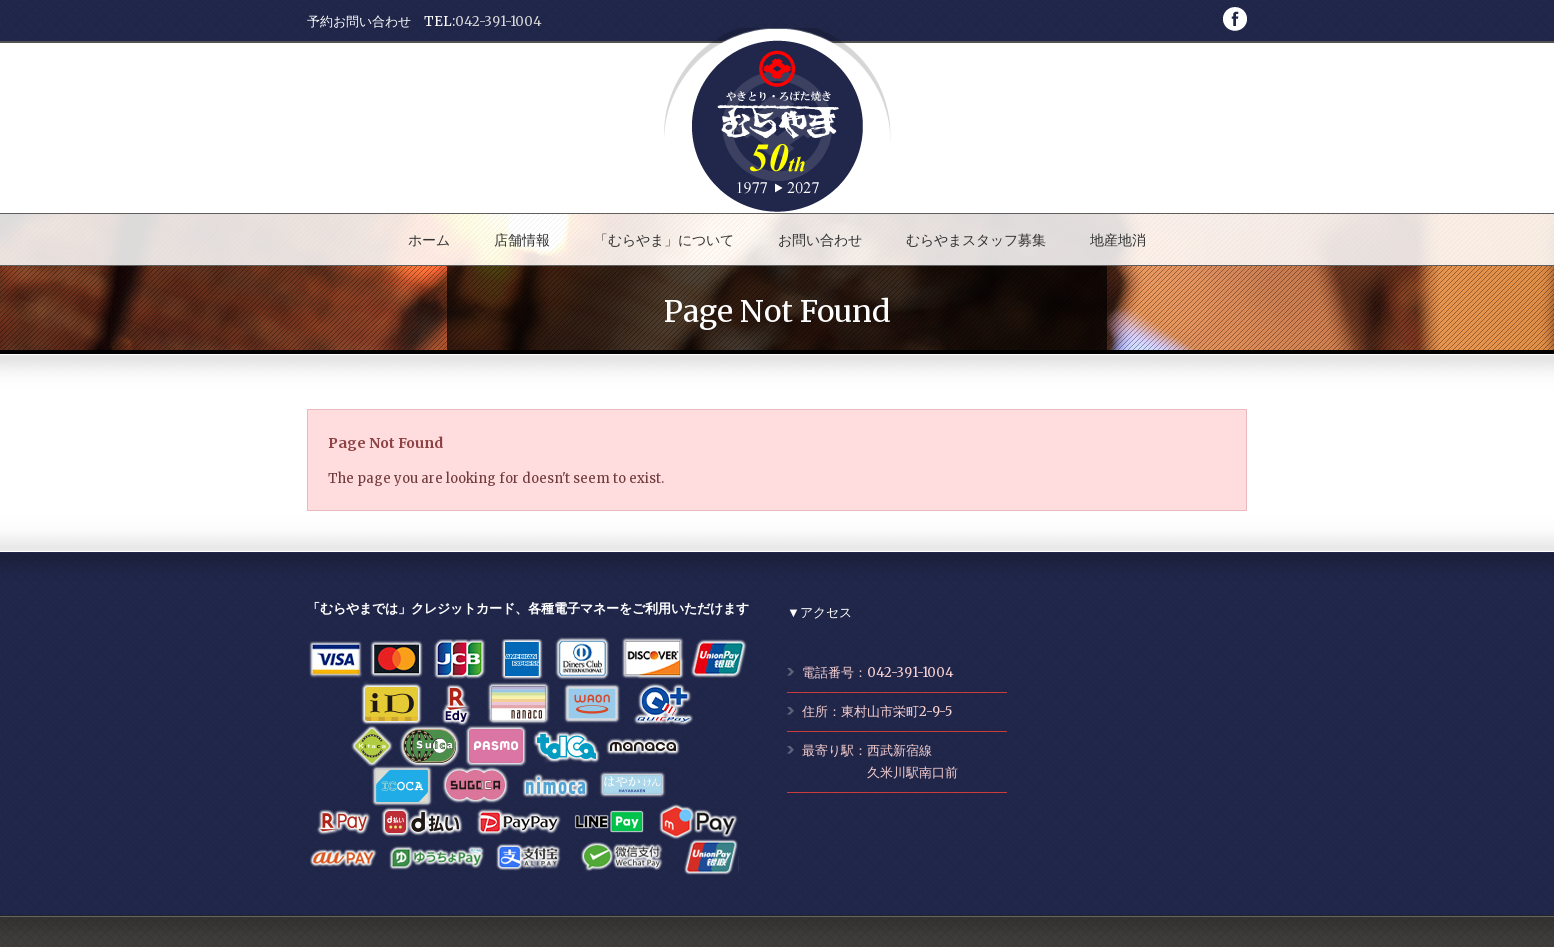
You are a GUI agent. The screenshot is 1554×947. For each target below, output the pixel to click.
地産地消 (1118, 240)
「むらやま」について (664, 240)
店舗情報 (522, 240)
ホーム (429, 240)
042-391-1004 (498, 21)
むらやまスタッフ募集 (976, 240)
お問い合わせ (820, 240)
